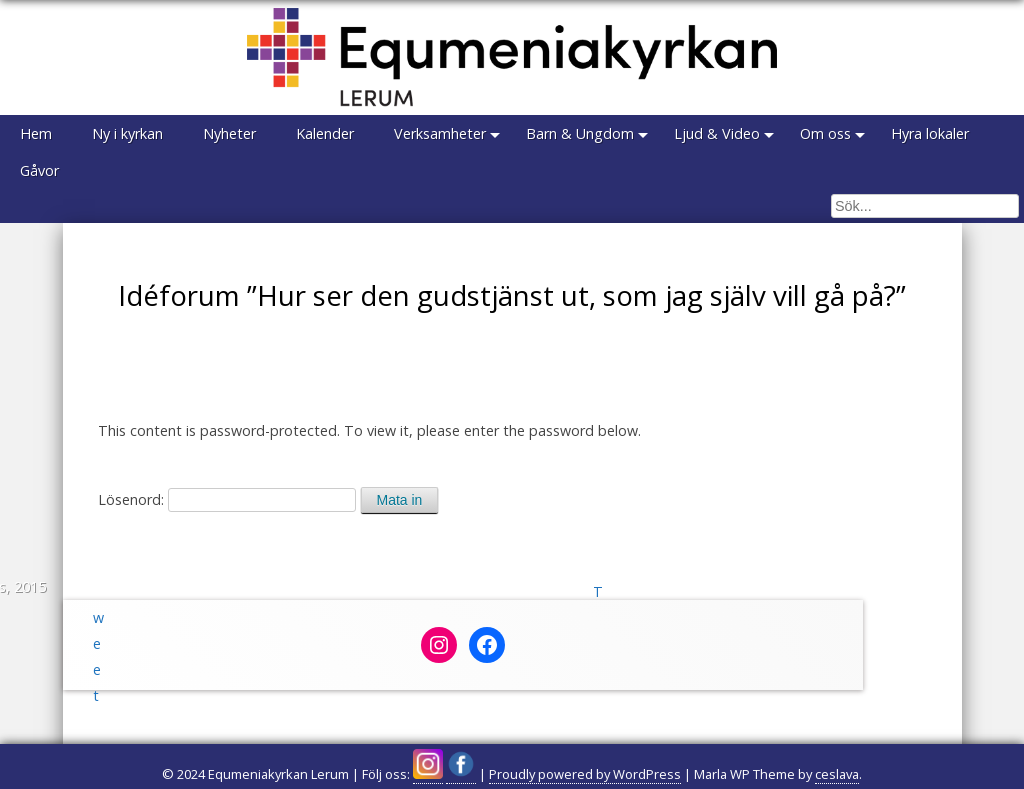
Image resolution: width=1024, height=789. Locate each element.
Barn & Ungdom (580, 133)
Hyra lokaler (930, 133)
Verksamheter (440, 133)
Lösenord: (227, 499)
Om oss (825, 133)
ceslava (837, 774)
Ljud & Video (717, 133)
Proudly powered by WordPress (585, 774)
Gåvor (39, 170)
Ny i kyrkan (127, 133)
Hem (36, 133)
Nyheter (229, 133)
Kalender (325, 133)
